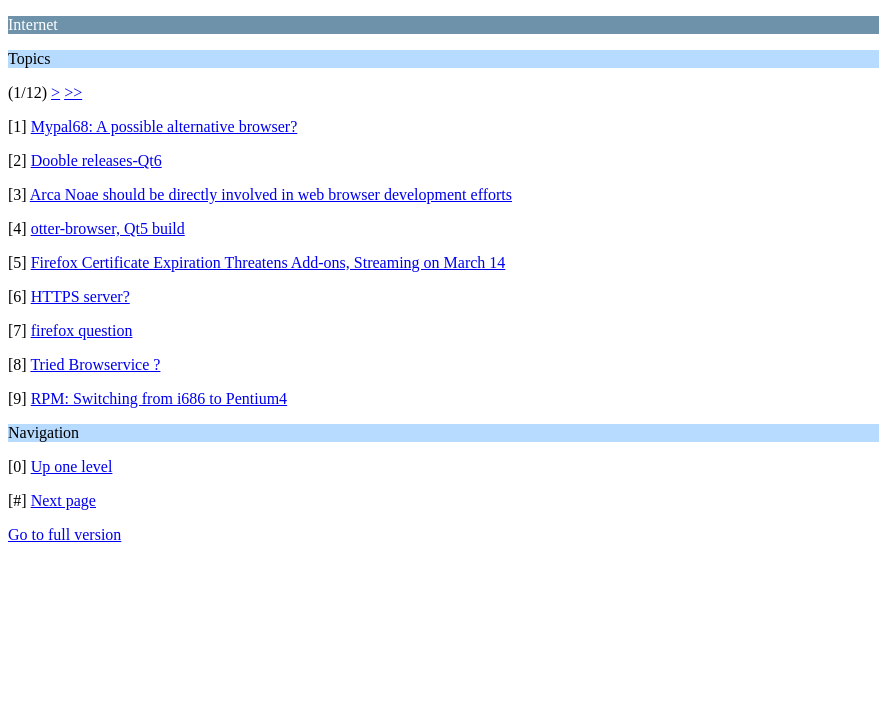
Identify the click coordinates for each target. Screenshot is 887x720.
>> (73, 92)
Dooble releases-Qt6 (96, 160)
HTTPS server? (80, 296)
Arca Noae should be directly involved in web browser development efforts (271, 194)
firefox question (82, 330)
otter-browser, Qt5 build (108, 228)
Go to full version (64, 534)
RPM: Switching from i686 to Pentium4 (159, 398)
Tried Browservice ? (95, 364)
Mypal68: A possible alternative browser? (164, 126)
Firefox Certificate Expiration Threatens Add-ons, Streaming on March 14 (268, 262)
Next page (63, 500)
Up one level (72, 466)
